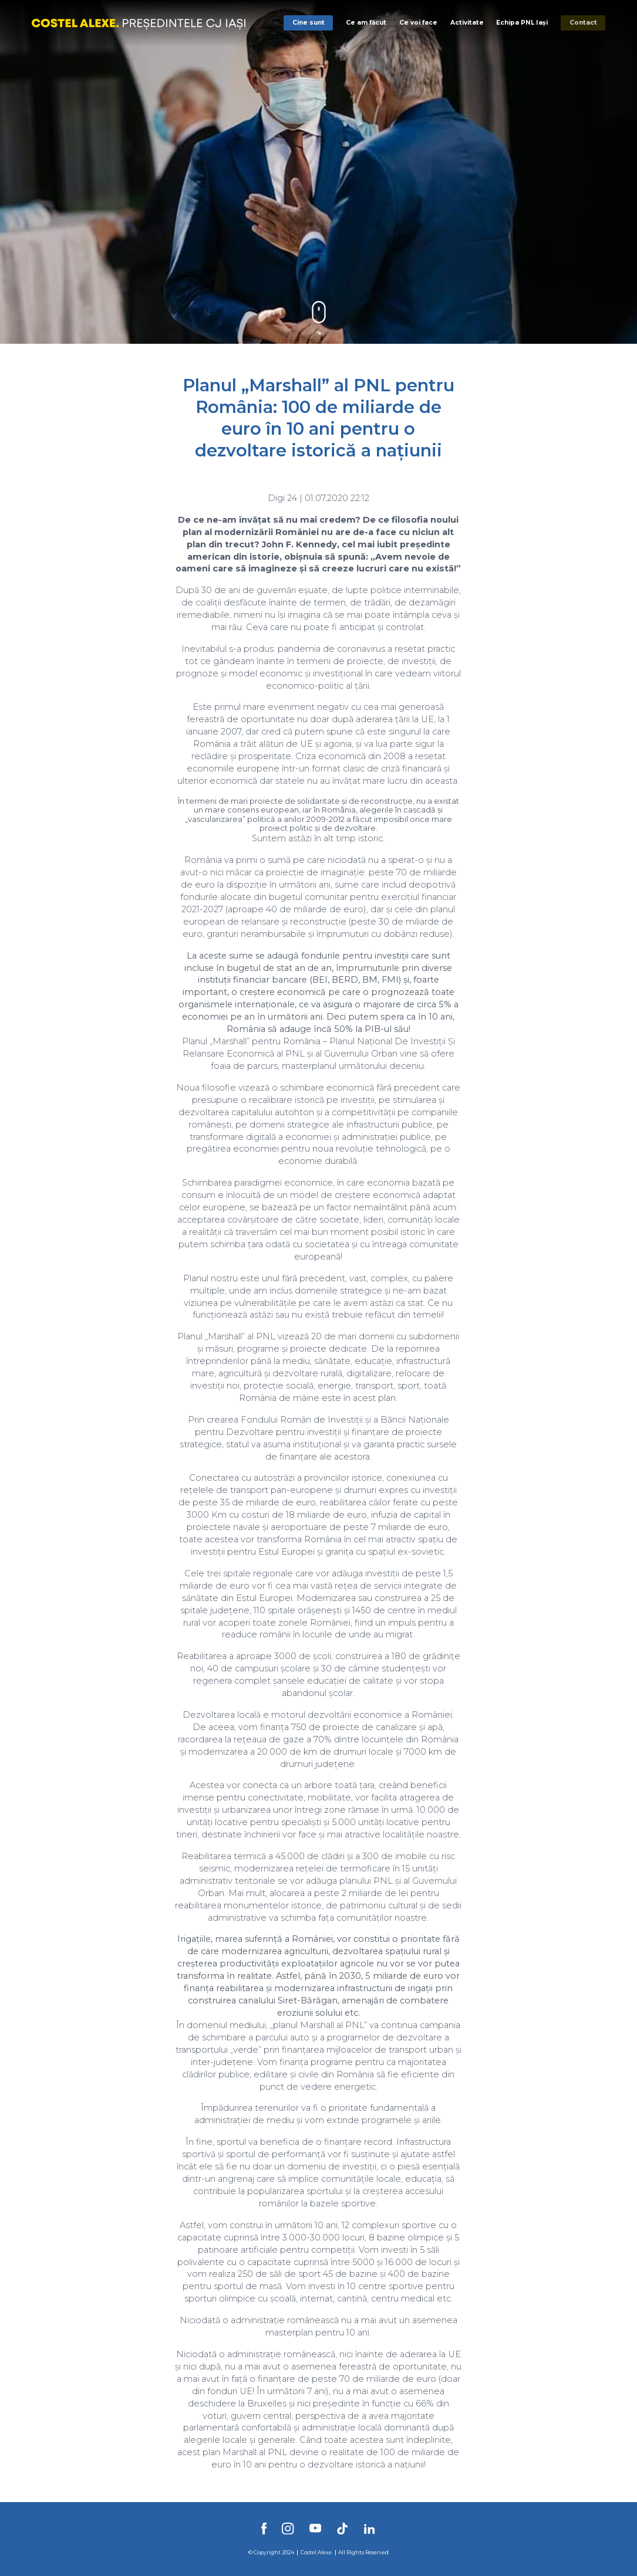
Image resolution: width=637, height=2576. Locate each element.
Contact (583, 22)
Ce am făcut (366, 22)
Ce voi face (418, 22)
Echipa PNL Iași (522, 22)
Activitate (467, 22)
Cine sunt (308, 22)
